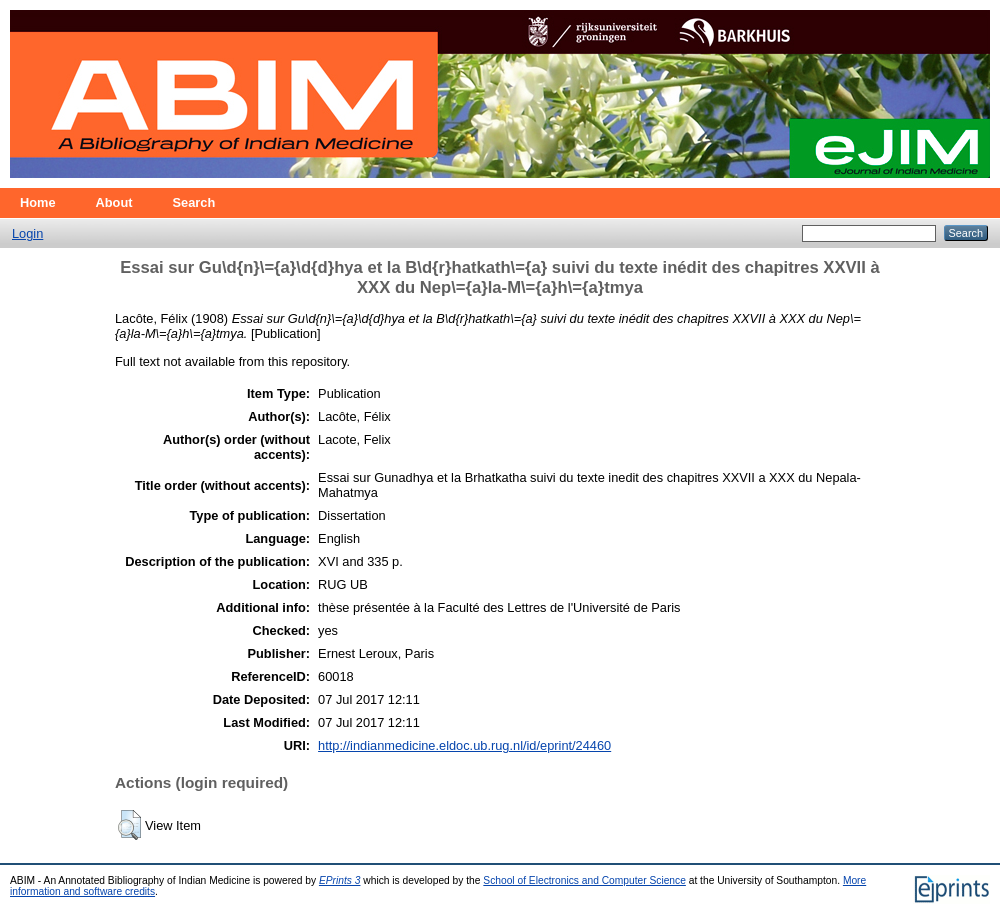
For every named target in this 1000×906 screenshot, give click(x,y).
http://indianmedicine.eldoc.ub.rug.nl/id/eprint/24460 (464, 745)
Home (38, 202)
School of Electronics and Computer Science (584, 880)
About (114, 202)
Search (194, 202)
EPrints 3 (340, 880)
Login (27, 233)
